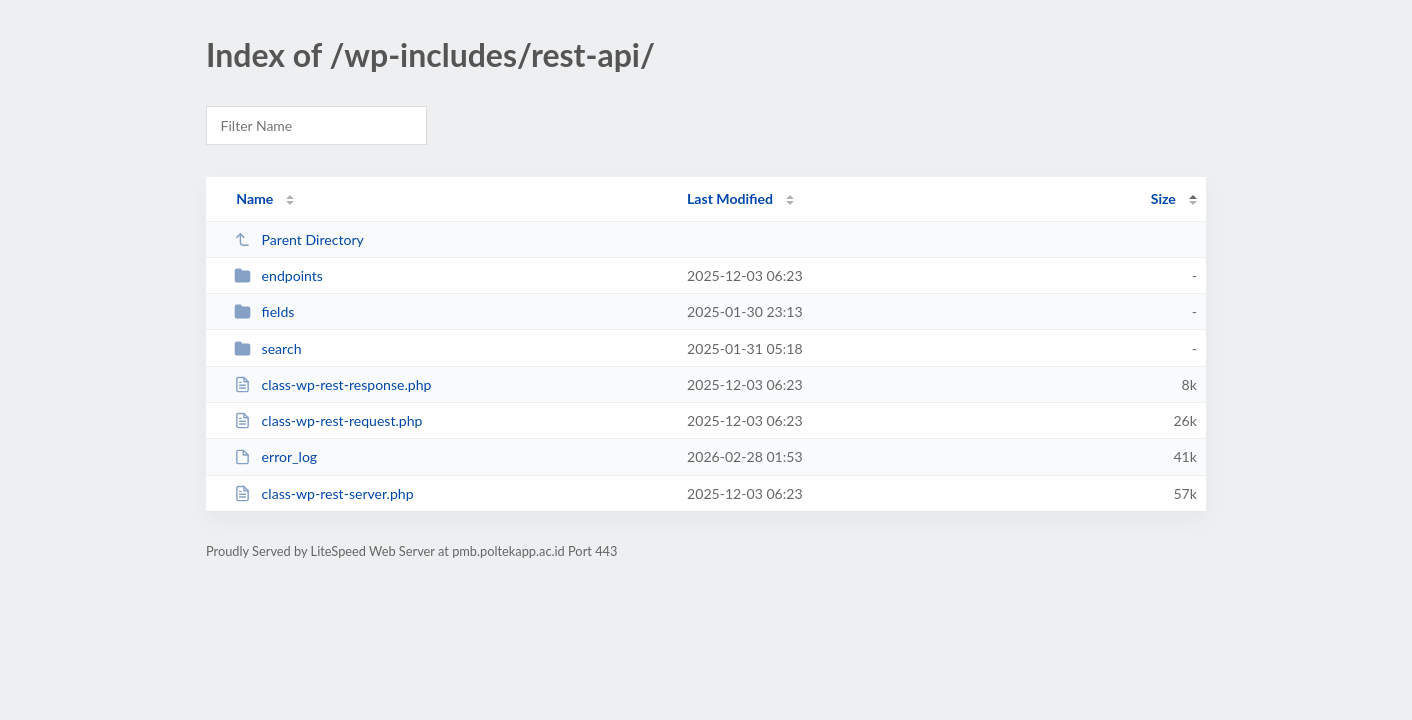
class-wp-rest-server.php (323, 493)
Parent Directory (299, 239)
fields (264, 311)
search (267, 348)
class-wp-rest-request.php (328, 420)
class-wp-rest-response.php (332, 384)
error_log (275, 456)
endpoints (278, 275)
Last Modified (730, 198)
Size (1163, 198)
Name (254, 198)
